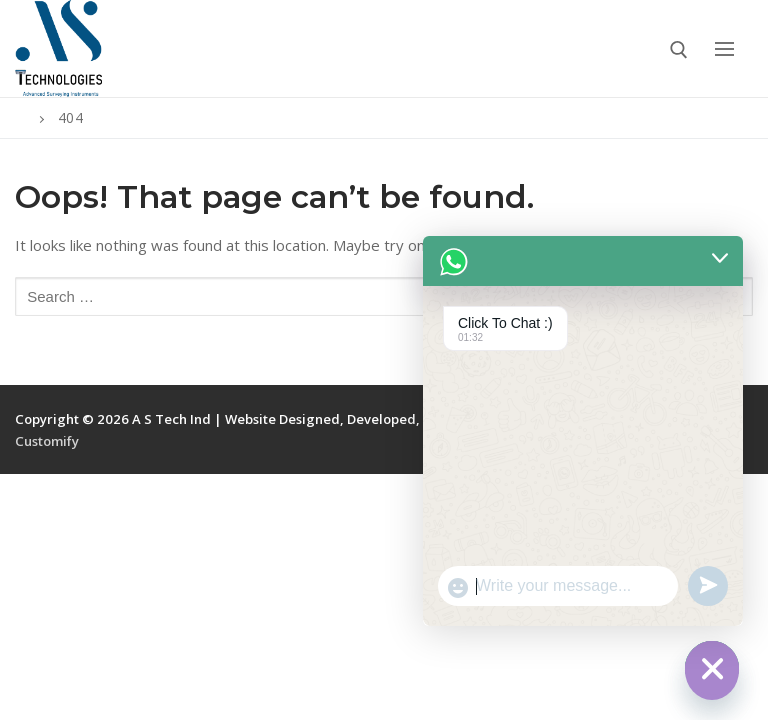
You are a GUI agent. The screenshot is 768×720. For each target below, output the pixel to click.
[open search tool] (679, 50)
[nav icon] (724, 48)
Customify (47, 441)
